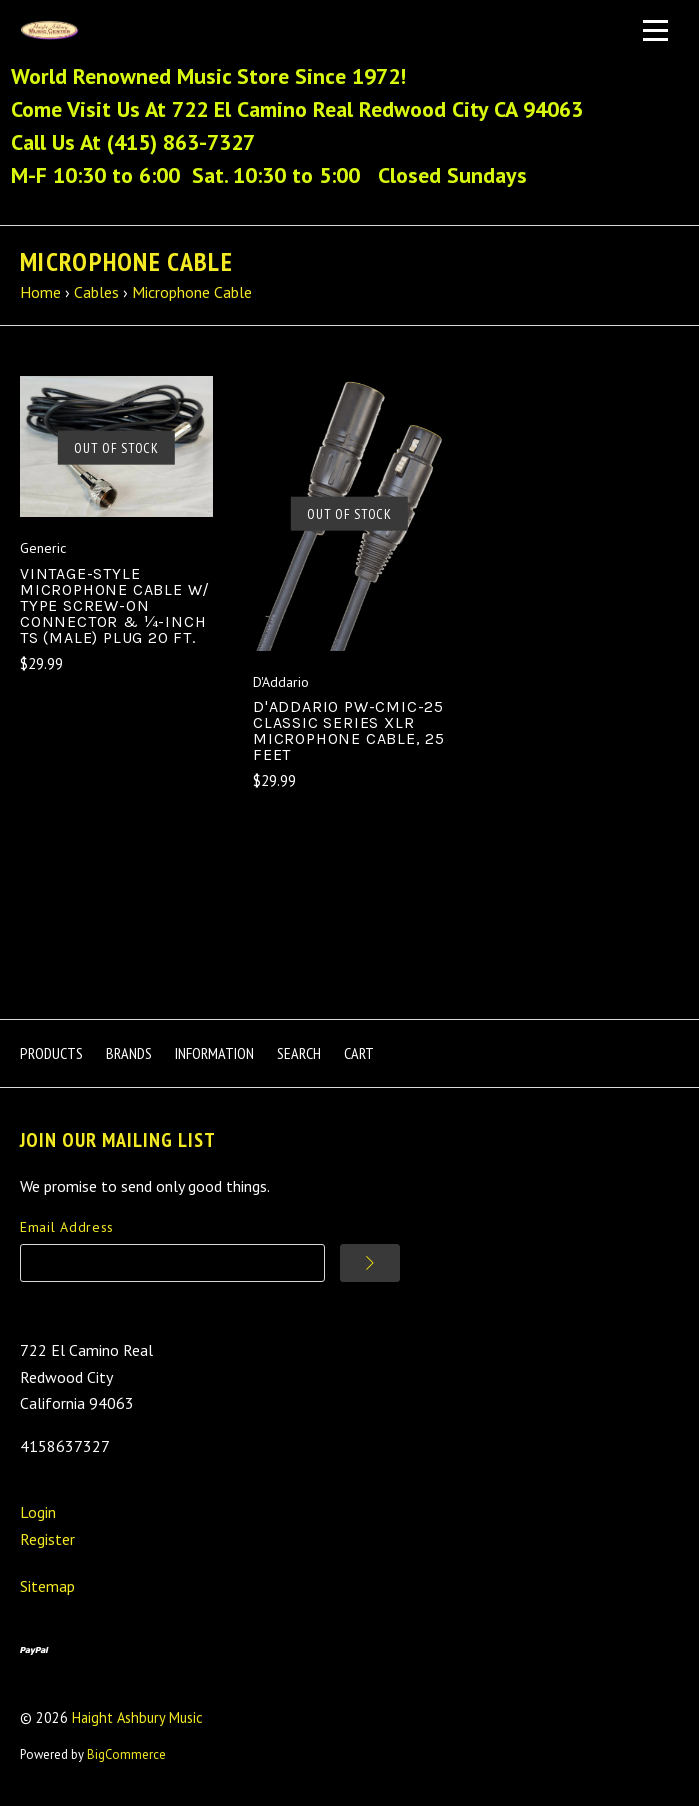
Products (51, 1053)
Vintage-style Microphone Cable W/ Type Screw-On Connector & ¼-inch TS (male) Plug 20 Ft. (115, 605)
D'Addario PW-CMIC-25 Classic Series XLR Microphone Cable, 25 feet (349, 730)
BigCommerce (126, 1754)
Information (214, 1053)
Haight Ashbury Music (137, 1717)
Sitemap (47, 1586)
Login (38, 1512)
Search (299, 1053)
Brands (129, 1053)
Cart (359, 1053)
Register (47, 1539)
